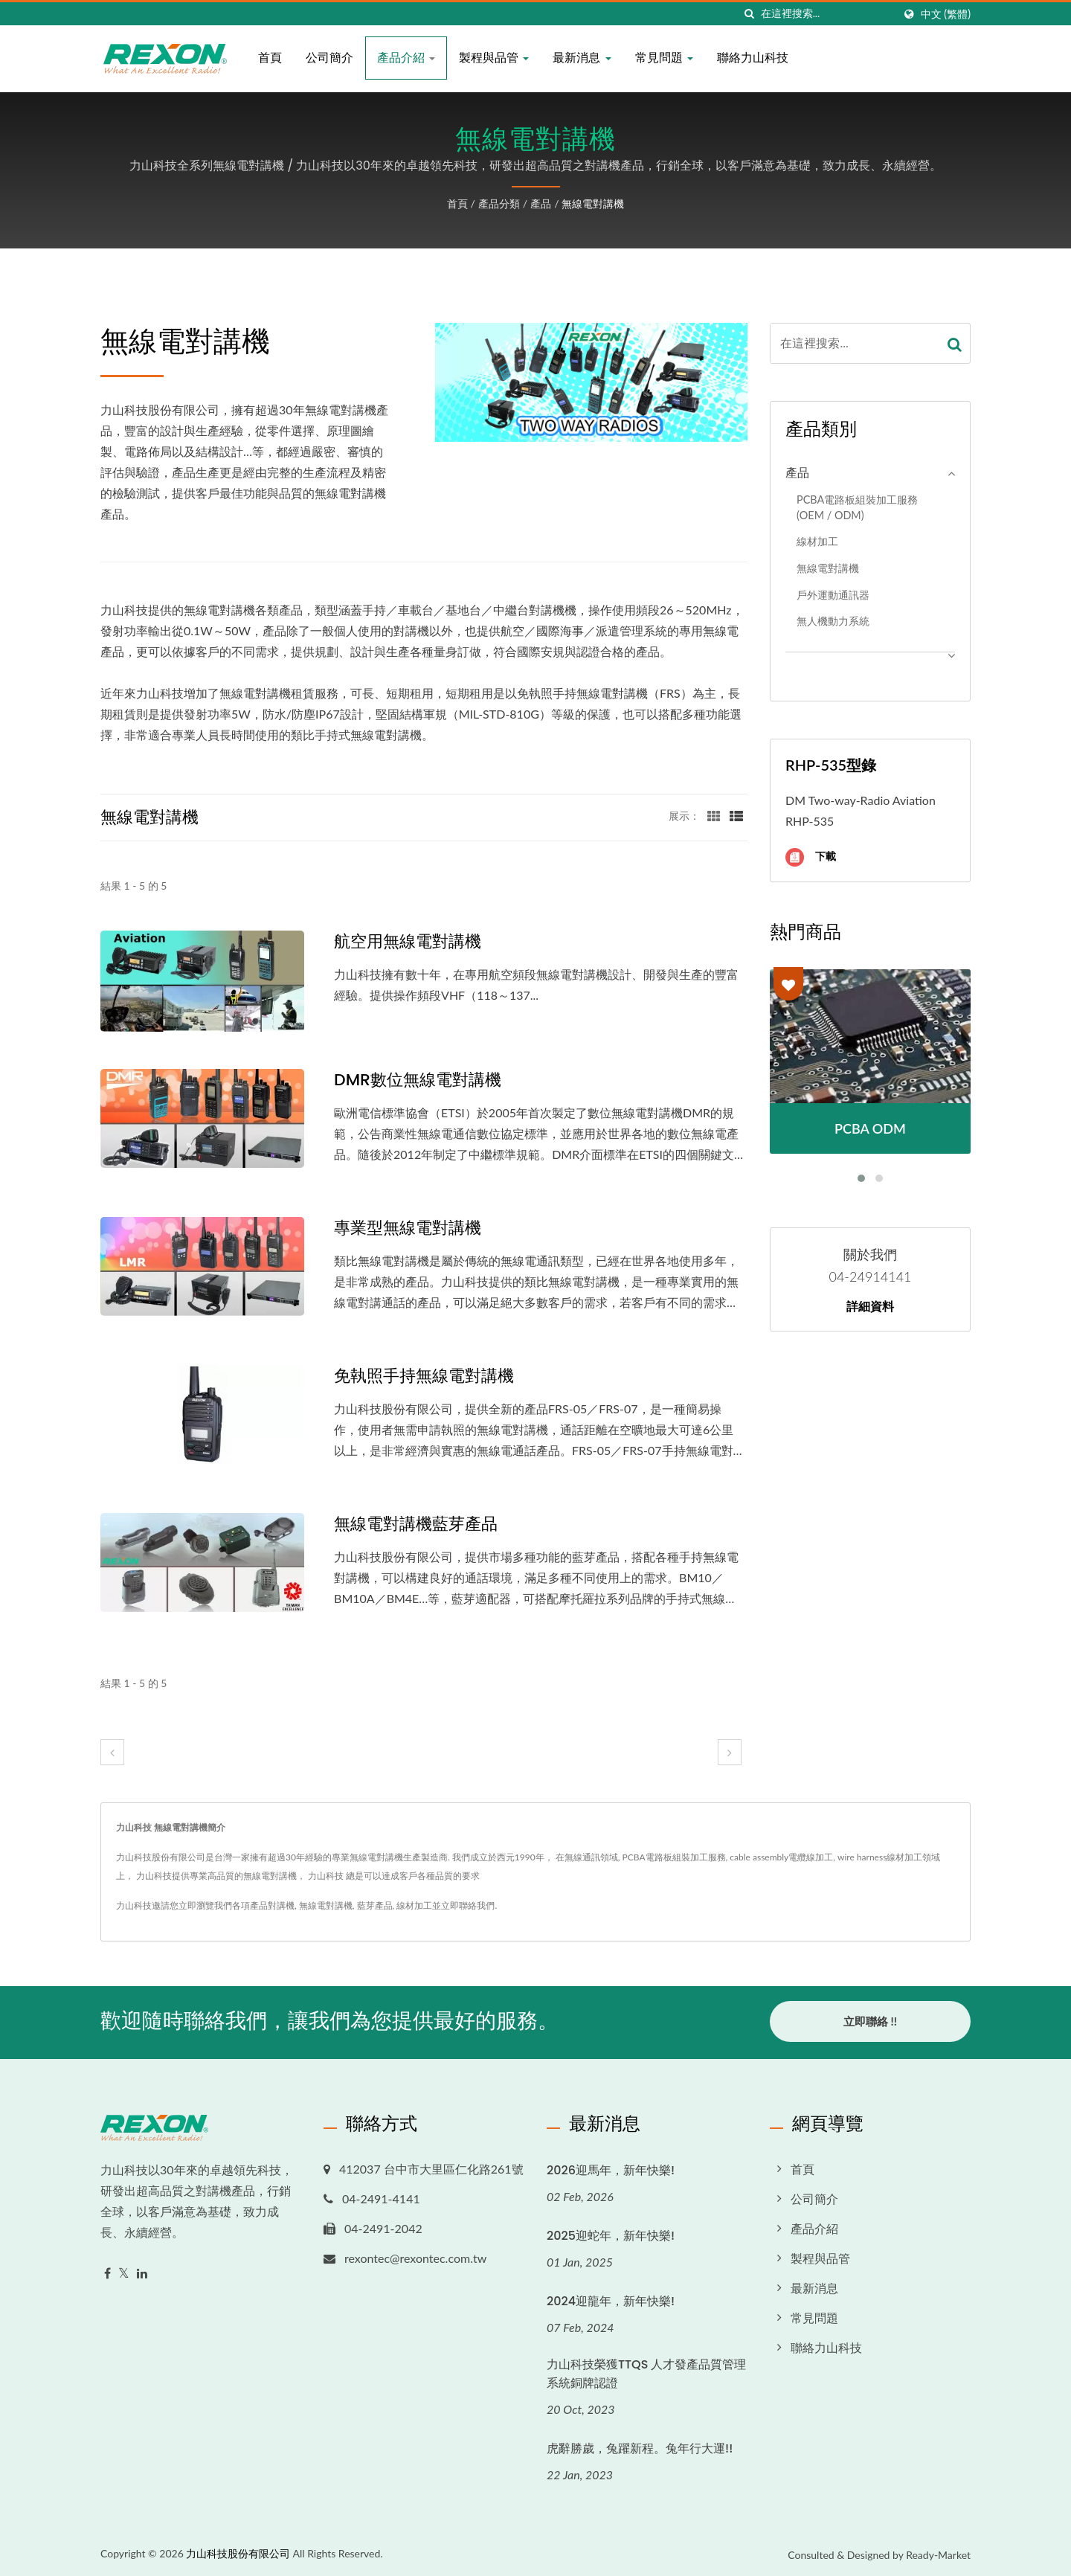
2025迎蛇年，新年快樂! (611, 2233)
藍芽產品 (375, 1905)
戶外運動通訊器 (833, 594)
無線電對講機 (593, 203)
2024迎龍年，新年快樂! (611, 2298)
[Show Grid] (714, 815)
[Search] (827, 14)
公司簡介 (329, 57)
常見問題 (664, 57)
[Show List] (736, 815)
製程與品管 (494, 57)
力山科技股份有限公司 (238, 2551)
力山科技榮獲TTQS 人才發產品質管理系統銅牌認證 (646, 2371)
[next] (730, 1752)
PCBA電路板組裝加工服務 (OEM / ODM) (857, 507)
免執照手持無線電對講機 (424, 1376)
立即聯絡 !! (870, 2021)
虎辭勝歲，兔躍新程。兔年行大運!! (640, 2446)
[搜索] (750, 14)
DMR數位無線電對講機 (417, 1080)
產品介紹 (406, 57)
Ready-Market (938, 2552)
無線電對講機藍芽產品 (416, 1524)
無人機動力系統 (833, 620)
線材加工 (817, 541)
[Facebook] (107, 2271)
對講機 (281, 1905)
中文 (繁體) (946, 14)
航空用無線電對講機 (407, 942)
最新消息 (582, 57)
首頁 (270, 57)
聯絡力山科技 (752, 57)
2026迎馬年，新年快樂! (611, 2168)
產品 (540, 203)
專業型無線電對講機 (407, 1228)
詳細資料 (870, 1307)
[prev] (112, 1752)
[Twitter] (123, 2271)
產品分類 (499, 203)
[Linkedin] (142, 2271)
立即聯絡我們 (468, 1905)
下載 (810, 857)
